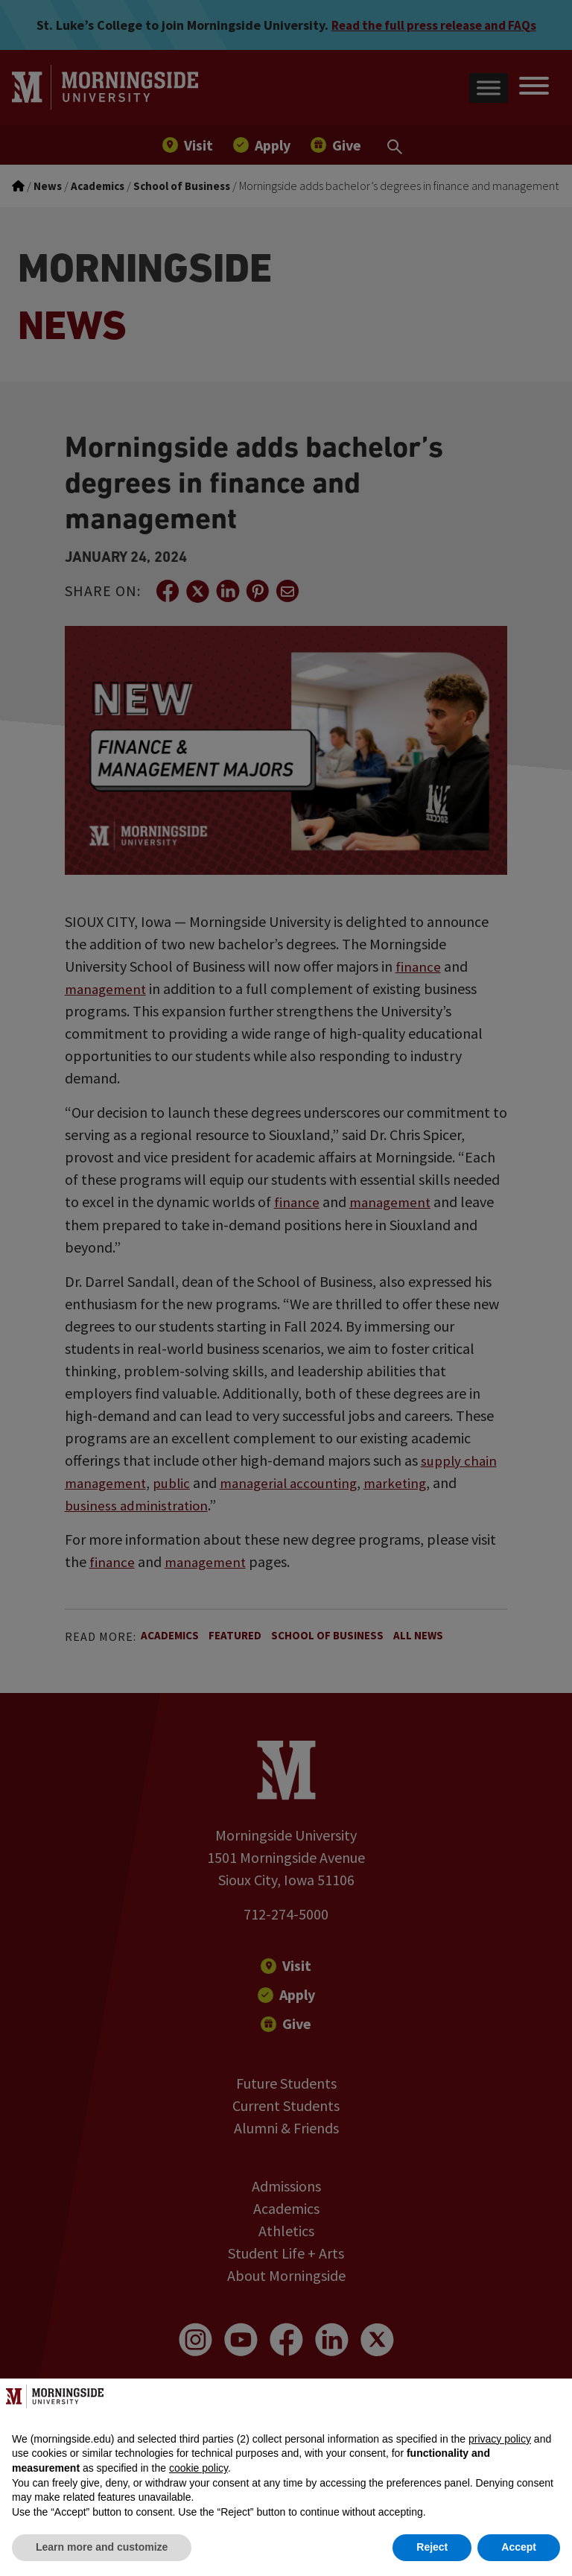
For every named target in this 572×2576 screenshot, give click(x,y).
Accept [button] (518, 2547)
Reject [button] (432, 2547)
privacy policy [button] (499, 2439)
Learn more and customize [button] (102, 2547)
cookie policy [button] (198, 2468)
